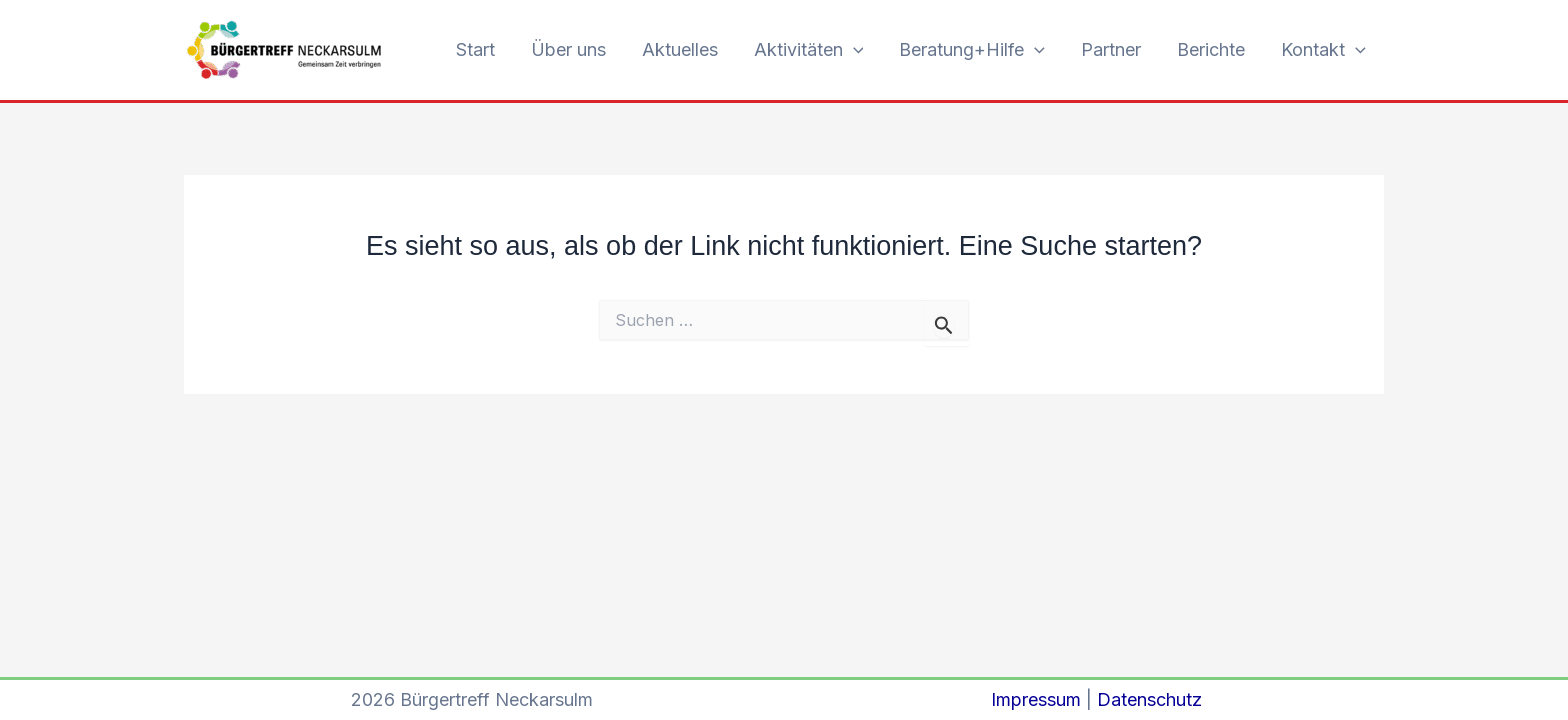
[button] (853, 50)
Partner (1111, 49)
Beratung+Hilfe (972, 50)
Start (475, 49)
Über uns (568, 49)
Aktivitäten (809, 50)
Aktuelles (680, 49)
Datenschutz (1149, 699)
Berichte (1211, 49)
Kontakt (1323, 50)
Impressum (1036, 699)
